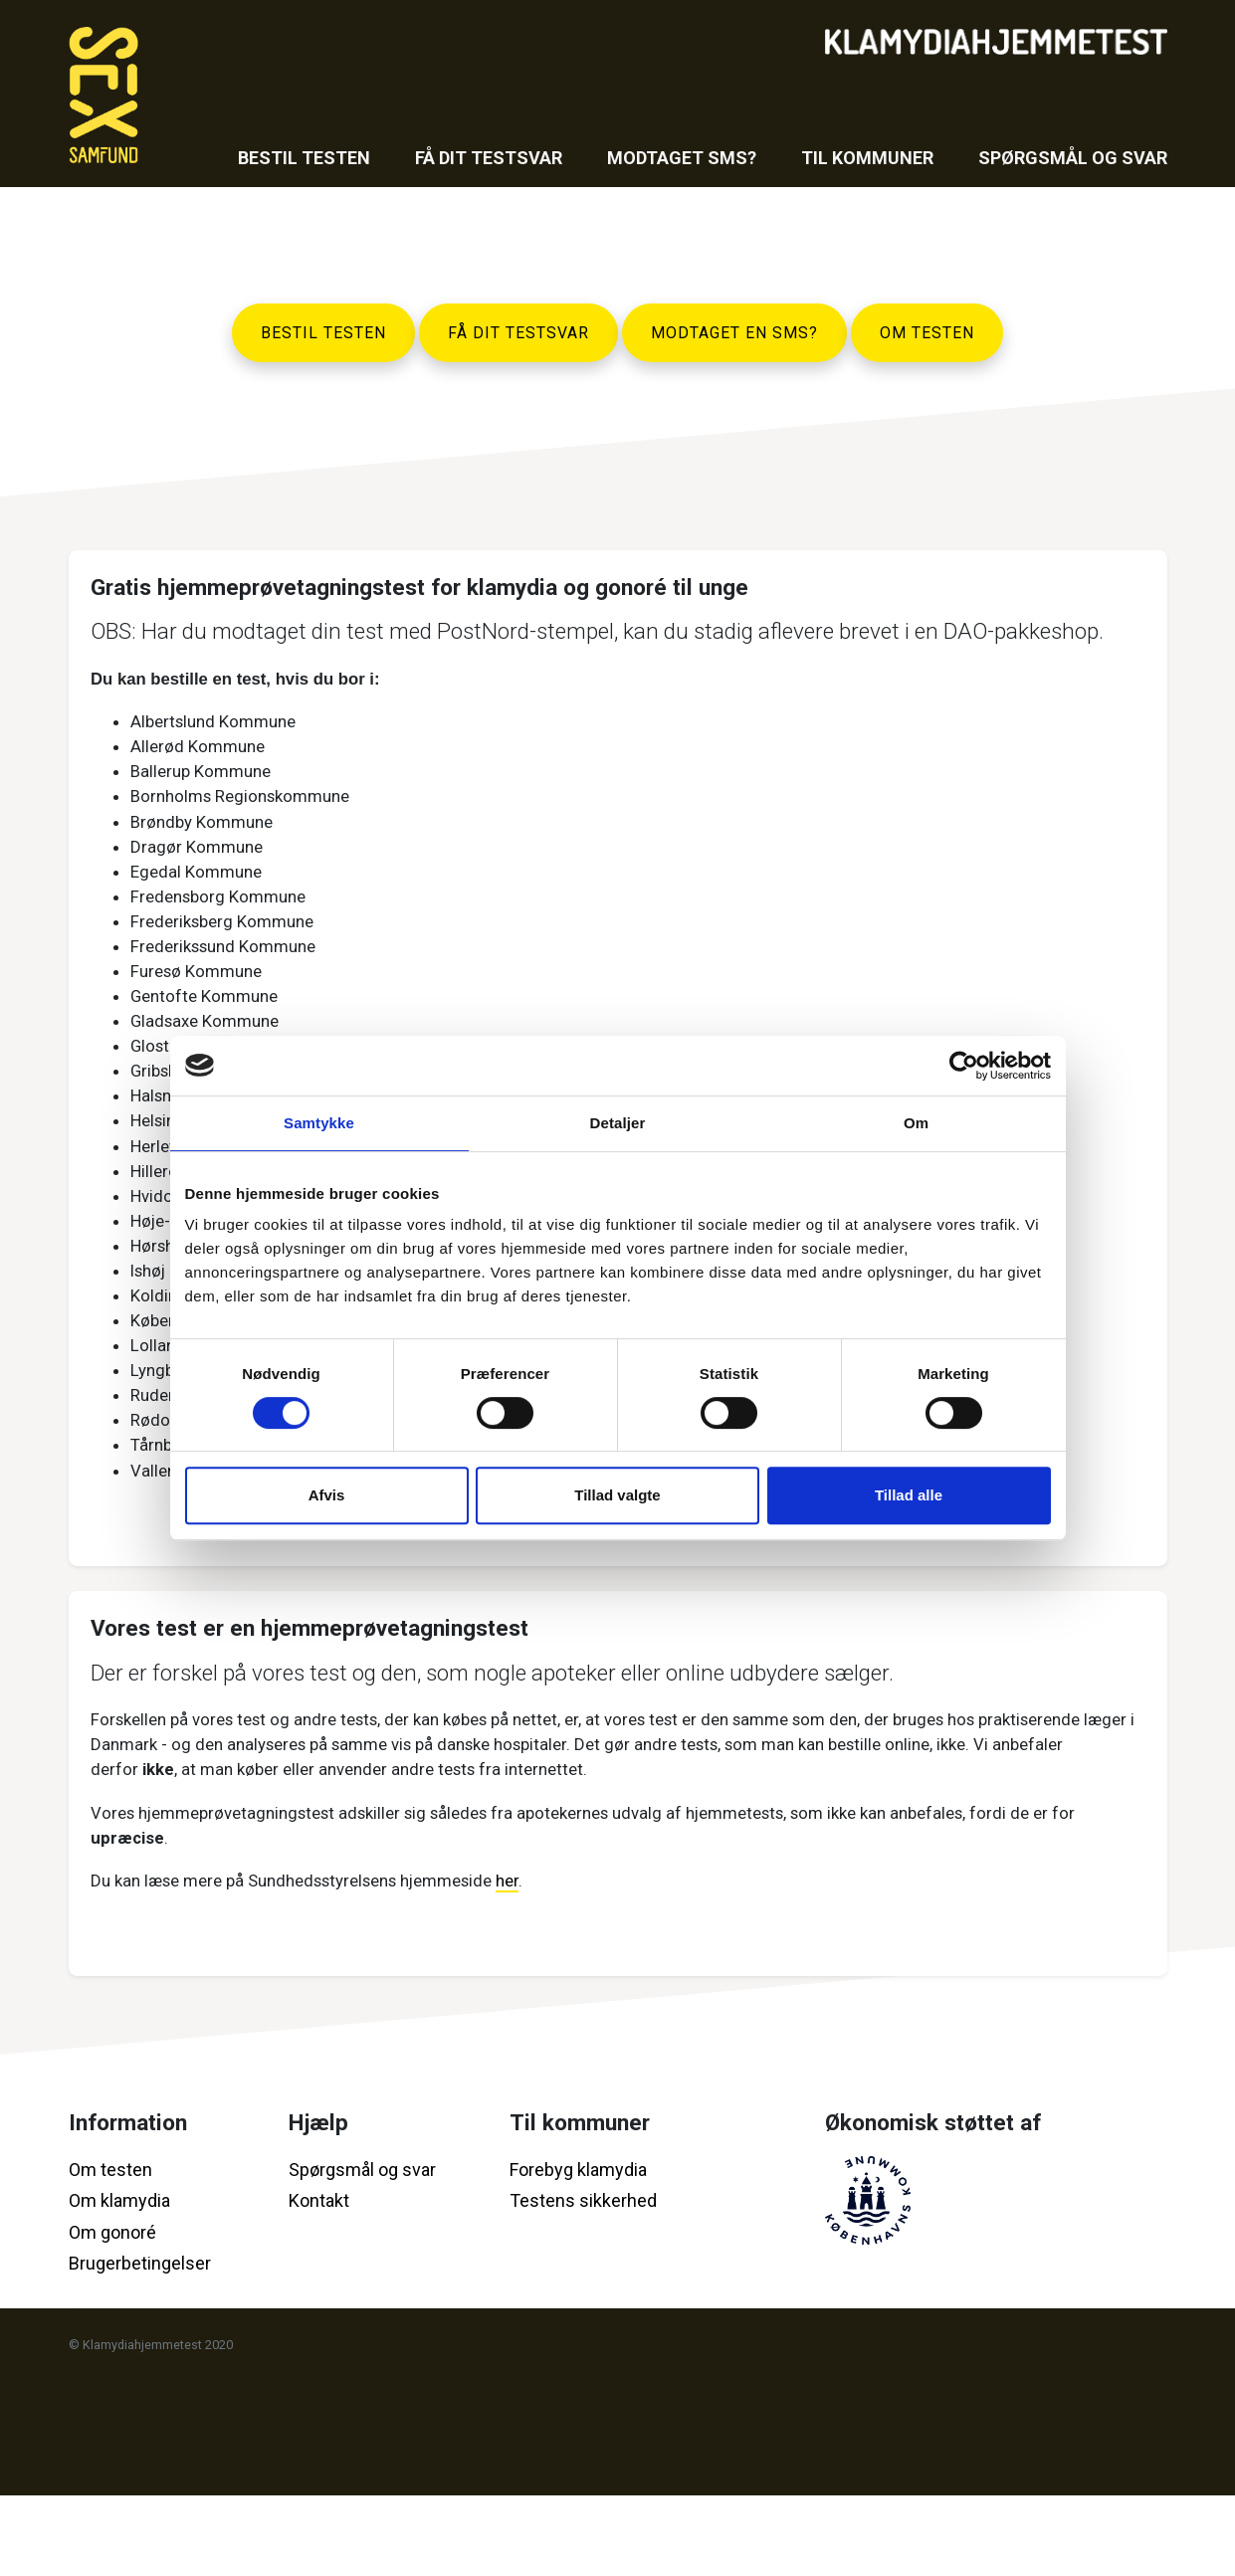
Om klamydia (119, 2282)
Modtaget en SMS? (734, 332)
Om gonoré (112, 2312)
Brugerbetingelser (140, 2344)
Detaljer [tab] (618, 1122)
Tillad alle (908, 1494)
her (545, 1957)
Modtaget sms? (681, 157)
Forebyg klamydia (578, 2250)
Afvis (327, 1494)
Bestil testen (304, 157)
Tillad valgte (617, 1494)
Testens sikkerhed (583, 2282)
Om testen (927, 332)
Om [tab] (916, 1122)
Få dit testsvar (488, 157)
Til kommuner (867, 157)
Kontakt (319, 2282)
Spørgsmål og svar (1072, 157)
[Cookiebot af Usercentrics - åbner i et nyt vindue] (964, 1066)
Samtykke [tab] (319, 1122)
